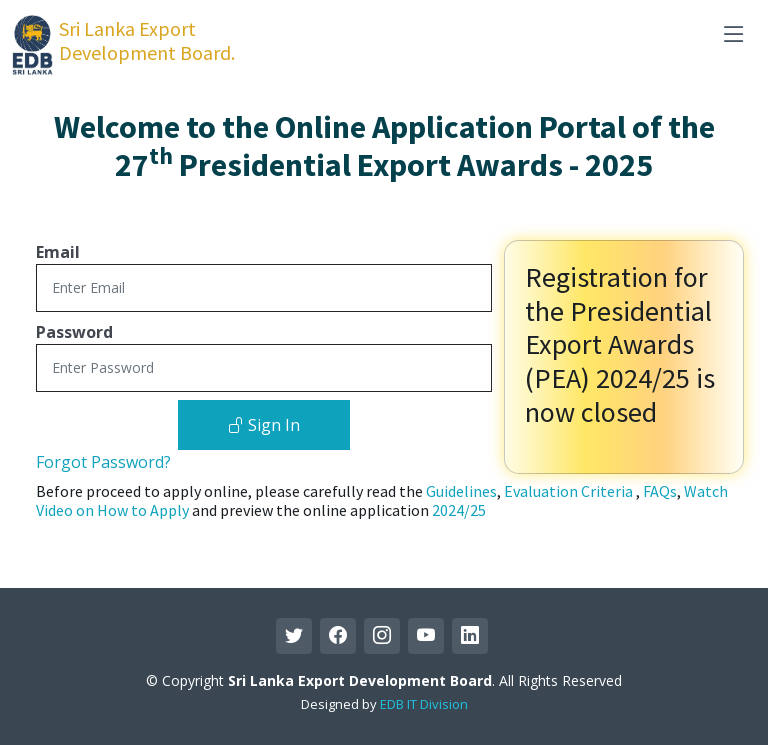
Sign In (264, 425)
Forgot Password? (103, 462)
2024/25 (459, 510)
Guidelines (461, 491)
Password (74, 332)
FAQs (660, 491)
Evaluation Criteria (570, 491)
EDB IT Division (424, 704)
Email (58, 252)
